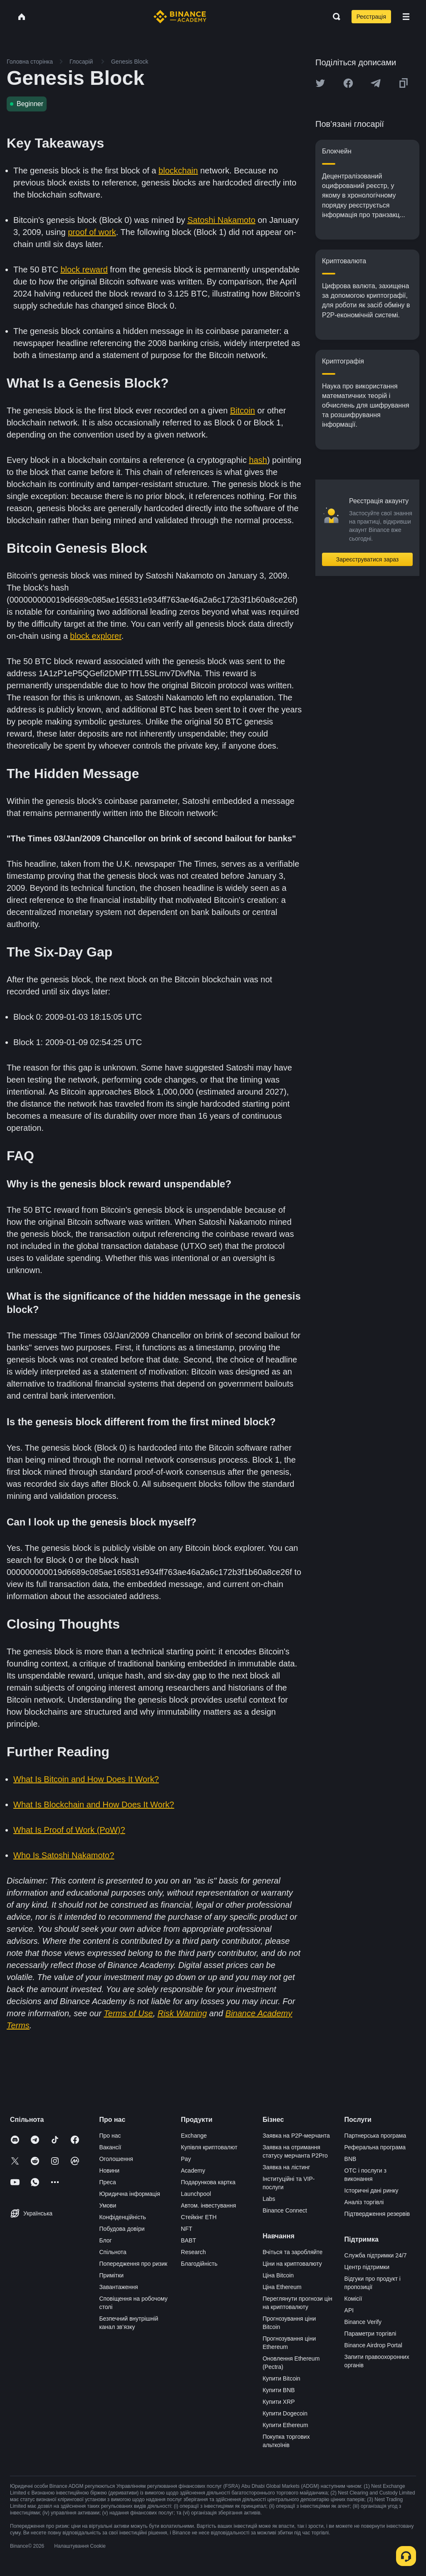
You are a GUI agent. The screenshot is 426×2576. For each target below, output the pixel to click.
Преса (107, 2182)
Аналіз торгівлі (364, 2202)
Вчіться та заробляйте (292, 2252)
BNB (350, 2159)
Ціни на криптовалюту (292, 2263)
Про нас (110, 2135)
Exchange (194, 2135)
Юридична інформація (129, 2193)
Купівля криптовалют (209, 2147)
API (349, 2310)
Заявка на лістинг (286, 2167)
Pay (186, 2159)
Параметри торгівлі (370, 2333)
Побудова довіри (121, 2228)
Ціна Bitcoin (278, 2275)
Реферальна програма (375, 2147)
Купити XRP (279, 2401)
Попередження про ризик (133, 2263)
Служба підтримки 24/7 (375, 2255)
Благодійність (199, 2263)
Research (193, 2252)
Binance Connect (285, 2210)
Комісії (353, 2298)
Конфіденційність (122, 2217)
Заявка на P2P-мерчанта (296, 2135)
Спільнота (112, 2252)
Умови (107, 2205)
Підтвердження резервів (377, 2213)
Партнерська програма (375, 2135)
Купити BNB (279, 2390)
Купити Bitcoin (281, 2378)
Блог (105, 2240)
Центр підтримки (366, 2267)
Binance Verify (363, 2322)
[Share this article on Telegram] (376, 83)
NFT (186, 2228)
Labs (269, 2198)
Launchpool (196, 2193)
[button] (406, 17)
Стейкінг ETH (199, 2217)
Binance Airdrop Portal (373, 2345)
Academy (193, 2170)
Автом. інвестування (208, 2205)
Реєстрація (371, 16)
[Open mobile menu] (406, 16)
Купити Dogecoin (285, 2413)
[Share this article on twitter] (320, 83)
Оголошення (116, 2159)
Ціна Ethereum (282, 2287)
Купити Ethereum (285, 2425)
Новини (109, 2170)
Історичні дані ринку (371, 2190)
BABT (188, 2240)
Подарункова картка (208, 2182)
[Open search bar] (334, 16)
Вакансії (110, 2147)
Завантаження (118, 2287)
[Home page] (180, 16)
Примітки (111, 2275)
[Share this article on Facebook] (348, 83)
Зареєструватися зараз (367, 559)
